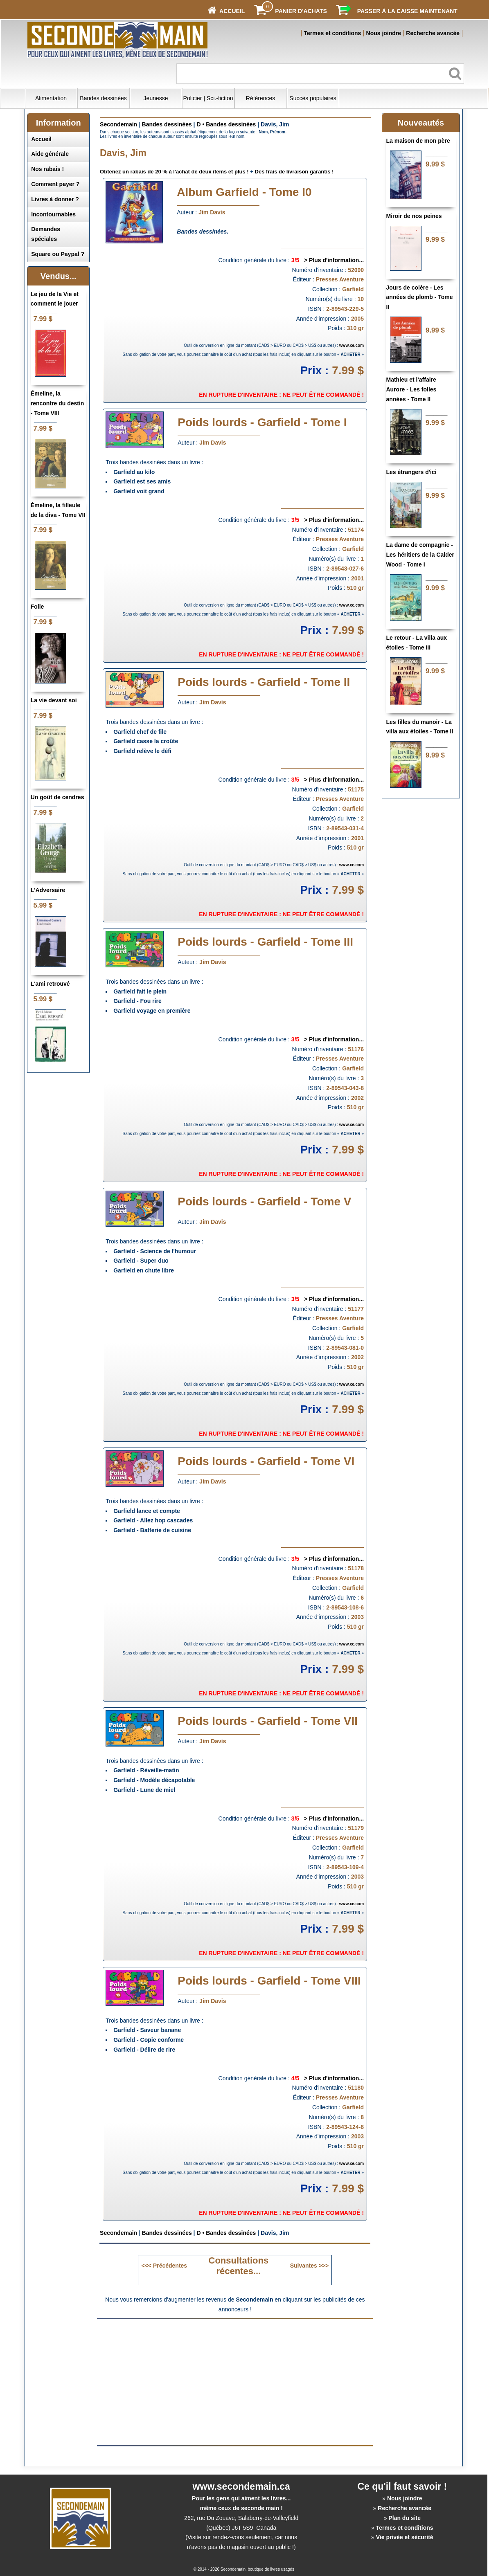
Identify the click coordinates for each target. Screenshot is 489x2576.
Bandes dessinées (103, 98)
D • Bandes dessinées (226, 124)
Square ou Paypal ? (57, 254)
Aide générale (50, 154)
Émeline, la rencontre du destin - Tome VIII (57, 403)
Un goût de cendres (57, 797)
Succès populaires (312, 98)
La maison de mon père (418, 140)
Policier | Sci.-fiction (208, 98)
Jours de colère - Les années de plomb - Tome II (419, 297)
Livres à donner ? (55, 199)
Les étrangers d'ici (411, 472)
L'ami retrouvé (50, 983)
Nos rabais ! (47, 169)
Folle (37, 606)
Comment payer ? (55, 184)
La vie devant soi (54, 700)
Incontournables (53, 214)
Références (260, 98)
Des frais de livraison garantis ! (294, 172)
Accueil (41, 139)
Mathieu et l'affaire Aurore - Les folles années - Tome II (411, 389)
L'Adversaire (48, 890)
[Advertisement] (166, 2381)
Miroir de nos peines (414, 216)
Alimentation (51, 98)
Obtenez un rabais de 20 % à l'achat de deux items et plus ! (174, 172)
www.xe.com (351, 345)
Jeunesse (156, 98)
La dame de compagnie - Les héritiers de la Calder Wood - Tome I (420, 555)
